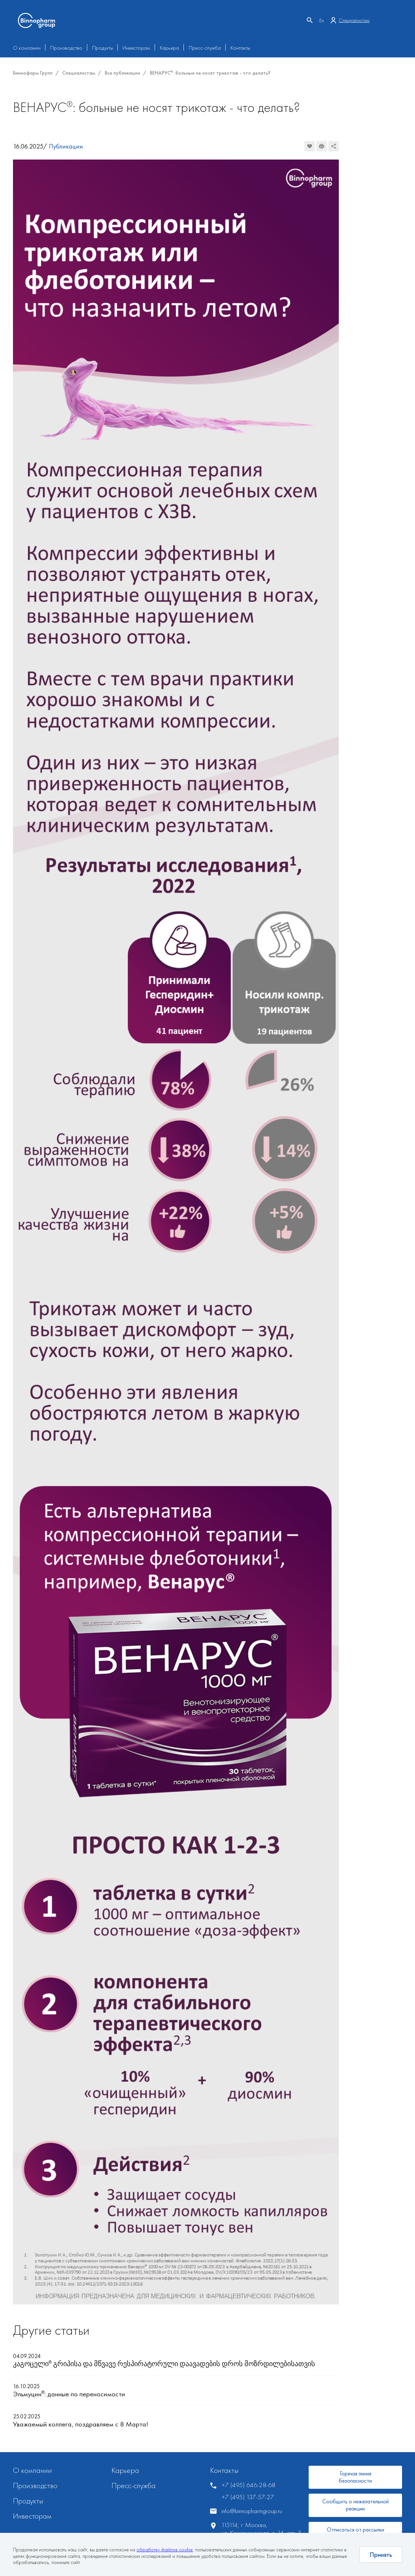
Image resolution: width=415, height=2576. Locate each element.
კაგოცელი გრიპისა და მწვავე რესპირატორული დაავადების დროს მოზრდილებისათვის (164, 2363)
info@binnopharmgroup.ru (251, 2511)
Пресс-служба (205, 47)
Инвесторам (136, 47)
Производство (66, 47)
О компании (27, 47)
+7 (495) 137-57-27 (247, 2497)
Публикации (66, 146)
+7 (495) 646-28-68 (248, 2485)
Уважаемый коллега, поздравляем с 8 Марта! (80, 2424)
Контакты (240, 47)
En (321, 20)
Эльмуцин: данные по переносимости (69, 2394)
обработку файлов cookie (164, 2549)
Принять (381, 2554)
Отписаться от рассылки (355, 2529)
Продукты (102, 47)
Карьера (169, 47)
